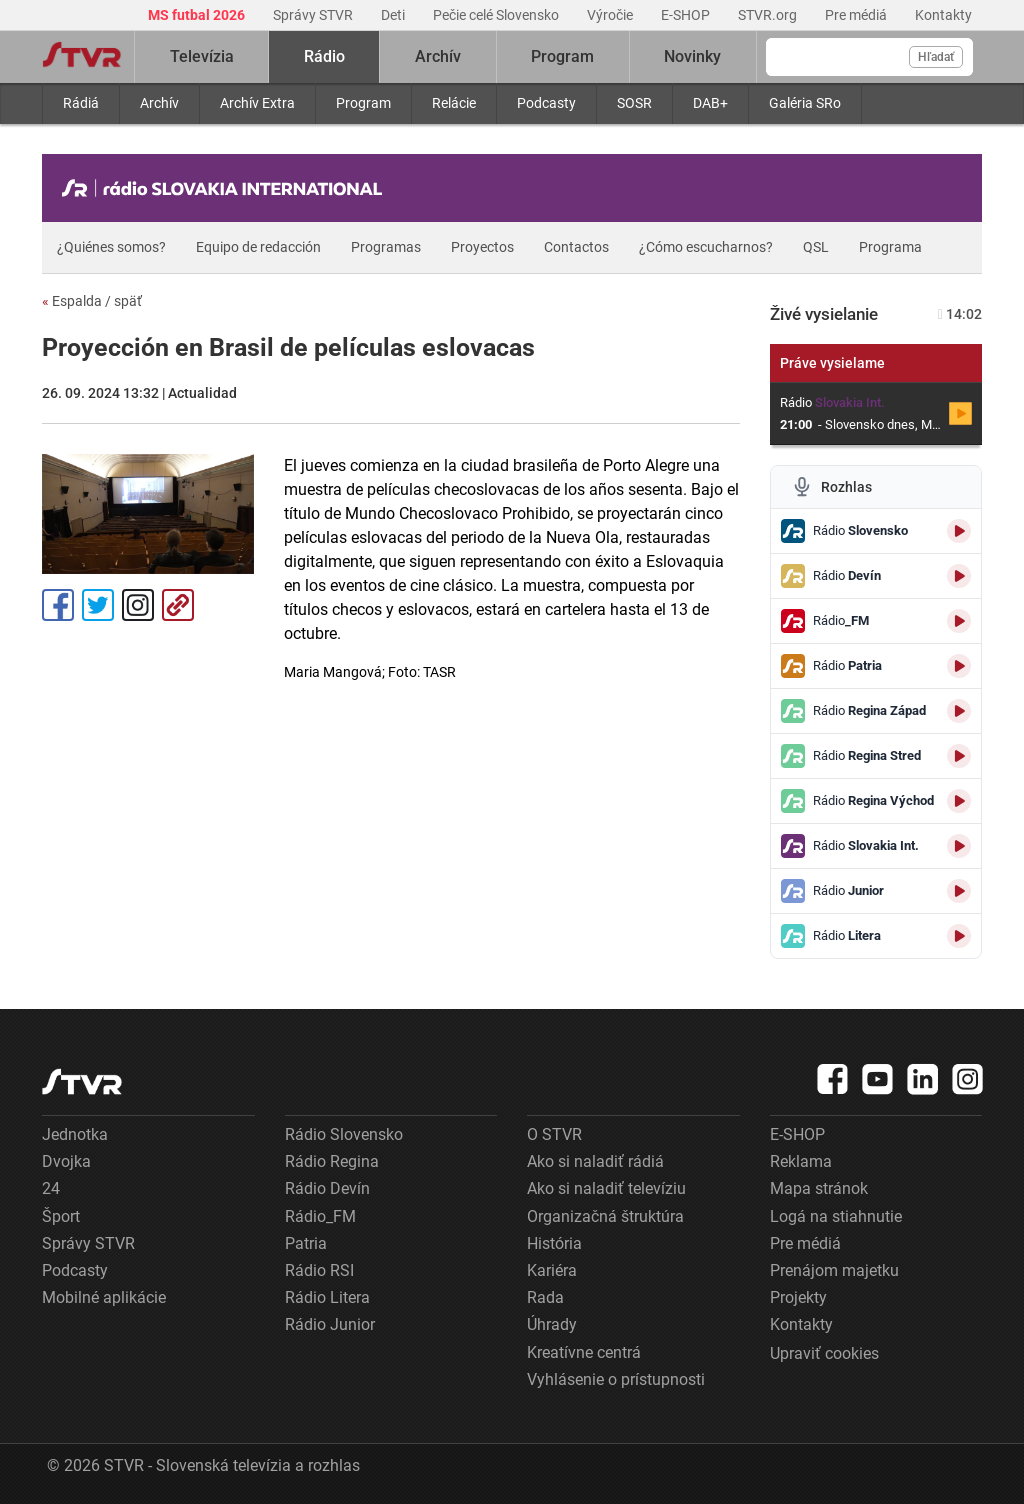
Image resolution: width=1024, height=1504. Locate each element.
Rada (545, 1297)
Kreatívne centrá (584, 1352)
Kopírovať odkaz (178, 605)
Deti (394, 15)
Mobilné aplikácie (104, 1297)
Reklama (801, 1161)
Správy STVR (314, 15)
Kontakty (943, 15)
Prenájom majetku (834, 1270)
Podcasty (546, 103)
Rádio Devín (327, 1188)
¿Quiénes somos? (111, 247)
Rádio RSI (319, 1270)
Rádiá (81, 103)
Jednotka (75, 1134)
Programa (890, 247)
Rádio (324, 56)
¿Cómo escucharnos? (706, 247)
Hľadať (936, 57)
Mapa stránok (819, 1188)
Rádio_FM (320, 1216)
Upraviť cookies (824, 1353)
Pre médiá (857, 15)
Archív (159, 103)
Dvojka (66, 1161)
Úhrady (552, 1324)
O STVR (554, 1134)
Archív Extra (257, 103)
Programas (386, 247)
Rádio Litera (327, 1297)
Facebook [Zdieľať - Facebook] (58, 605)
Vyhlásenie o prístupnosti (616, 1379)
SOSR (634, 103)
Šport (61, 1216)
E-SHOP (687, 15)
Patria (306, 1243)
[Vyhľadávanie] (869, 57)
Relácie (454, 103)
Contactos (576, 247)
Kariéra (552, 1270)
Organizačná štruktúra (605, 1216)
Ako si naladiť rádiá (595, 1161)
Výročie (611, 15)
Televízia (202, 56)
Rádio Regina (332, 1161)
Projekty (798, 1297)
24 (51, 1188)
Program (363, 103)
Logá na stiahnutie (836, 1216)
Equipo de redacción (258, 247)
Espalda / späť (92, 301)
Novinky (692, 56)
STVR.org (769, 15)
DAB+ (710, 103)
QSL (816, 247)
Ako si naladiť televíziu (606, 1188)
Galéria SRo (805, 103)
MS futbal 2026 (198, 15)
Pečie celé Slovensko (497, 15)
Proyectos (482, 247)
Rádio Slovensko (344, 1134)
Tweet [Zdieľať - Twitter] (98, 605)
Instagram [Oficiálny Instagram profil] (138, 605)
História (554, 1243)
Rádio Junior (330, 1324)
